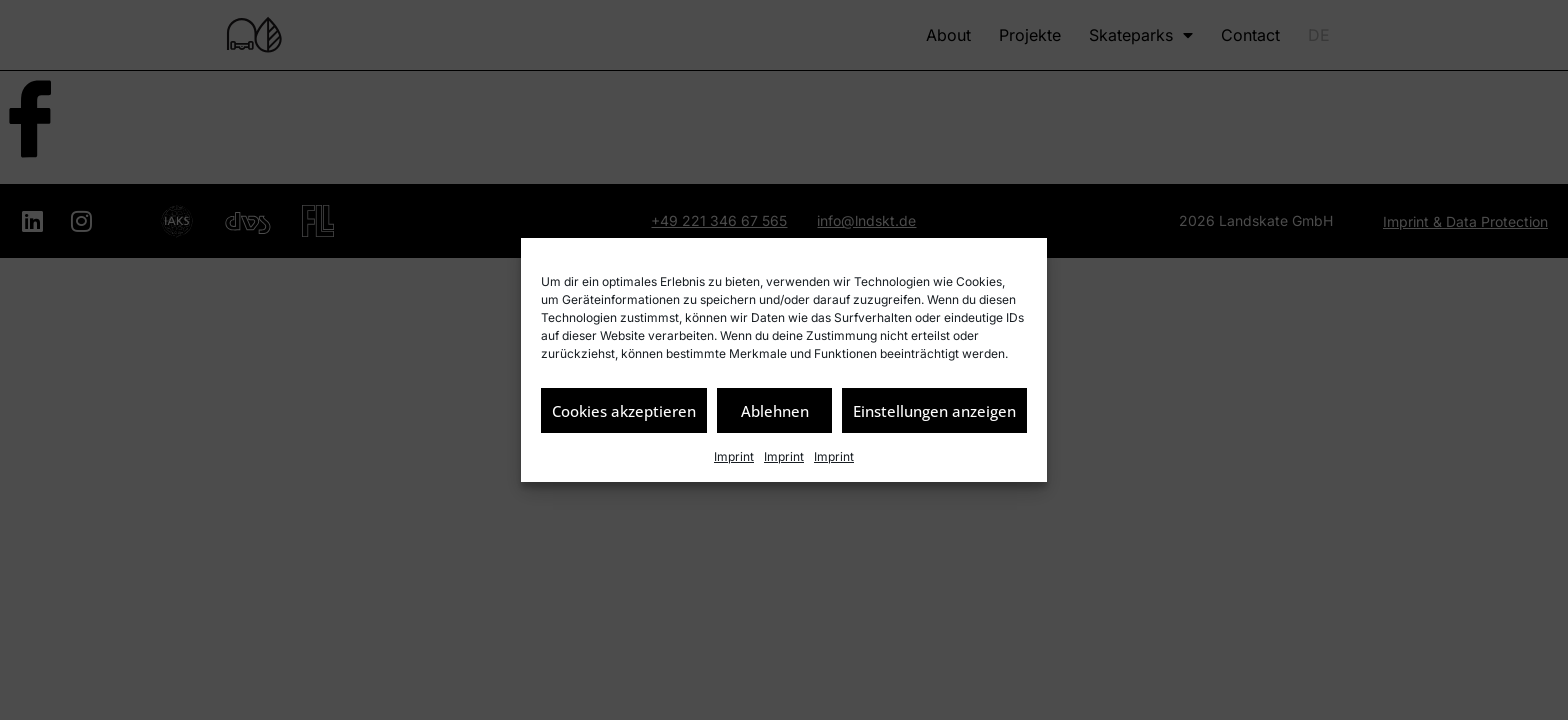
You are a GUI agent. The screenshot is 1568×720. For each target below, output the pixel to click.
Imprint (734, 456)
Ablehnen (775, 411)
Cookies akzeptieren (624, 411)
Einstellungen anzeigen (934, 411)
